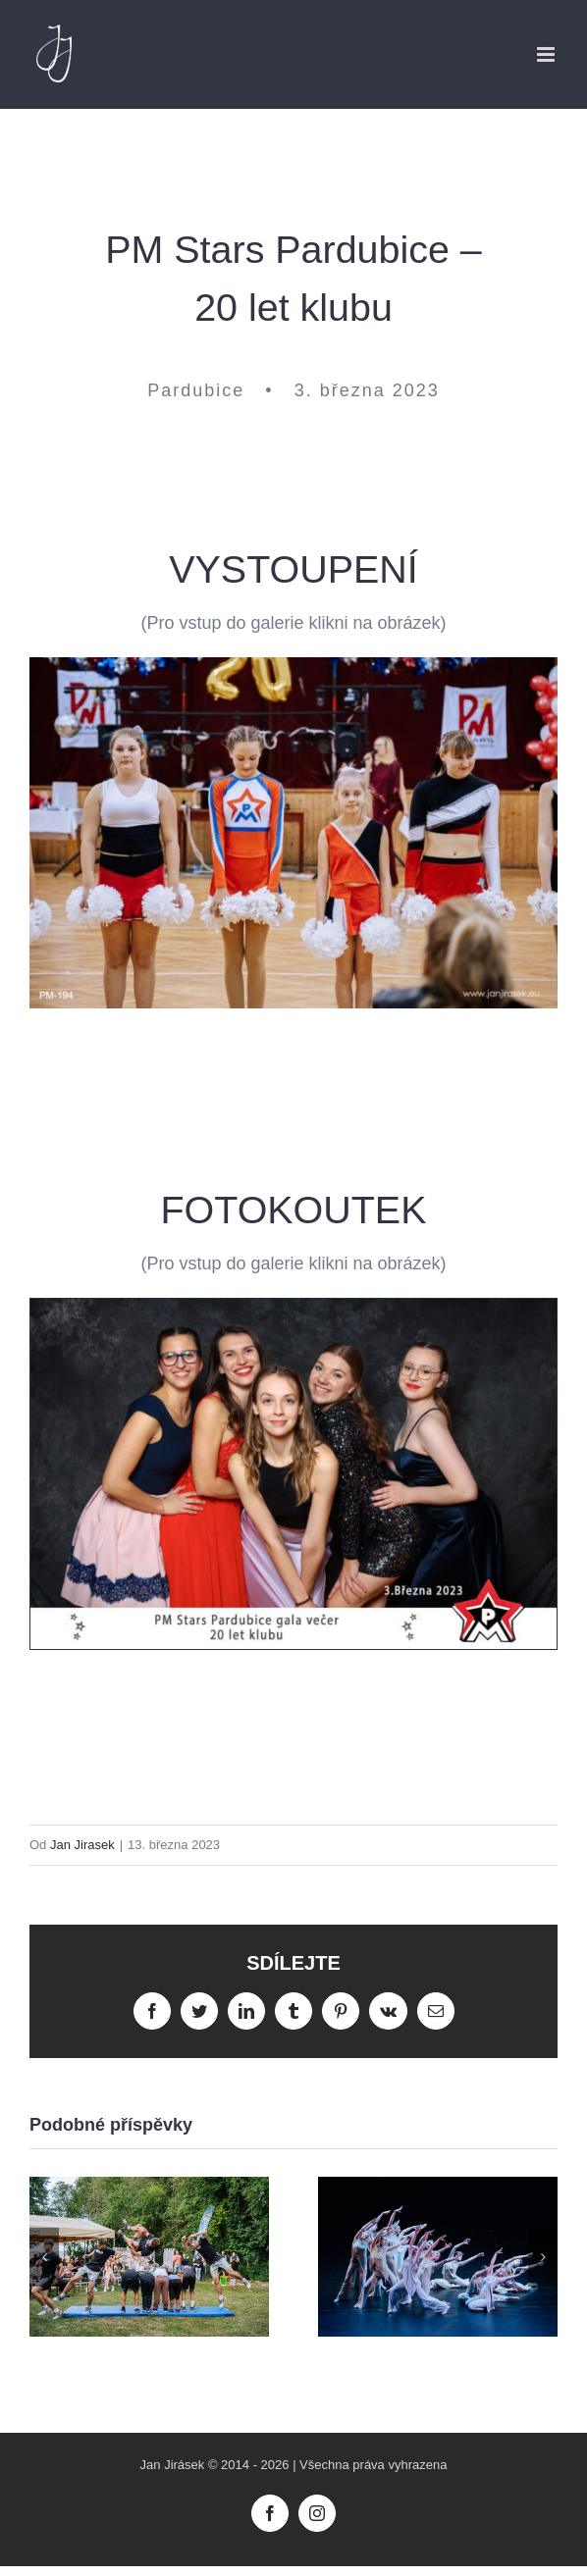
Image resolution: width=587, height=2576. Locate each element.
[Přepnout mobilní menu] (547, 54)
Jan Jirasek (82, 1844)
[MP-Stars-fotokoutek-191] (293, 1307)
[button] (44, 2257)
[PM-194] (293, 666)
